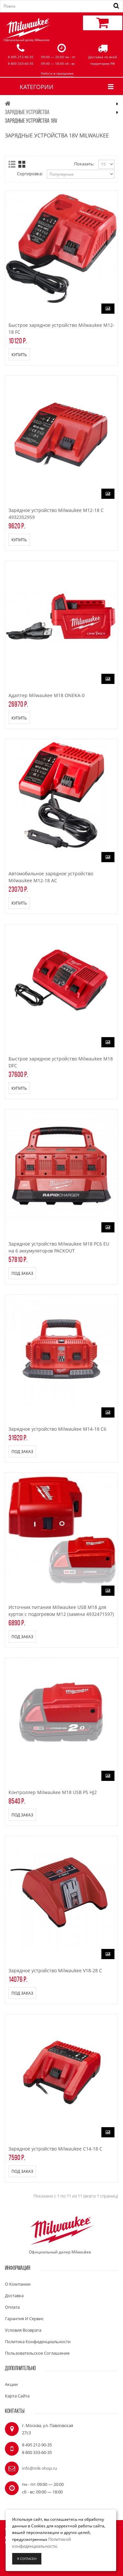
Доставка (14, 2295)
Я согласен (26, 2558)
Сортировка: (30, 174)
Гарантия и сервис (24, 2318)
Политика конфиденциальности (38, 2342)
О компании (18, 2284)
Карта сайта (17, 2396)
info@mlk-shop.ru (39, 2468)
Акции (11, 2384)
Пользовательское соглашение (37, 2353)
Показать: (84, 164)
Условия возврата (23, 2330)
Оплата (12, 2307)
